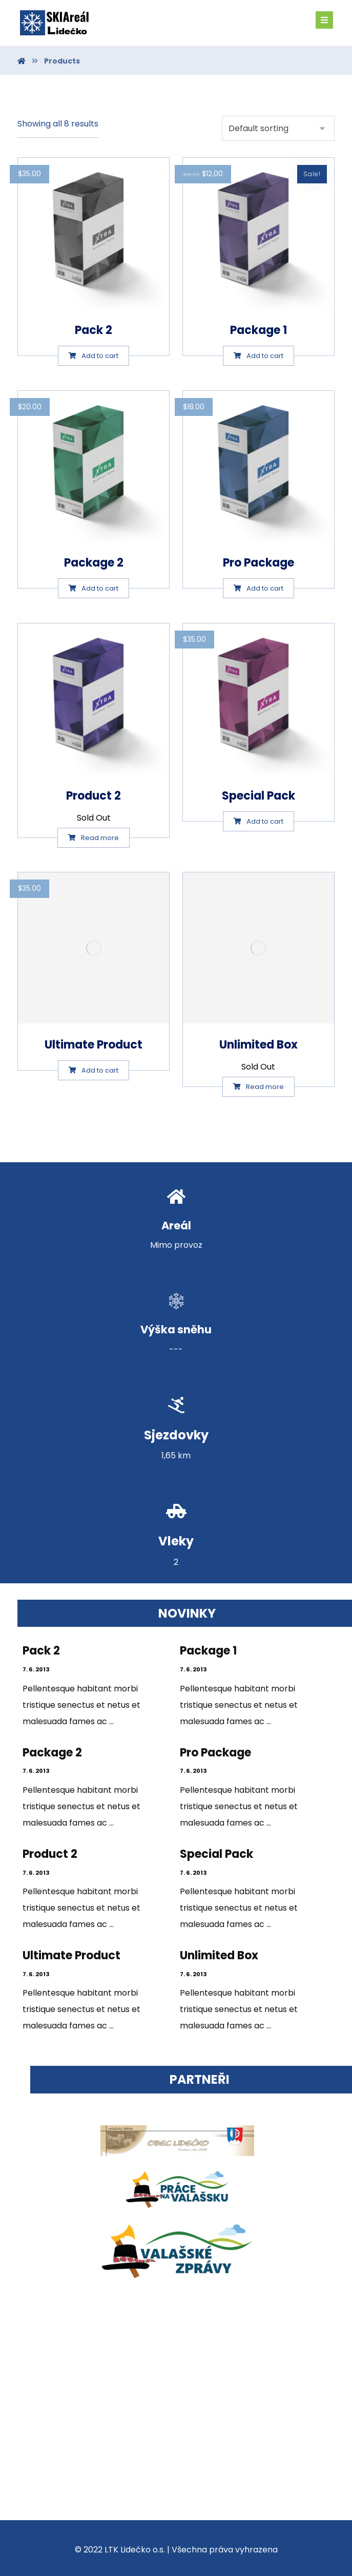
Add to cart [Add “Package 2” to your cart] (99, 588)
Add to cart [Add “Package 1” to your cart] (264, 356)
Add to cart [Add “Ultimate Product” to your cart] (99, 1070)
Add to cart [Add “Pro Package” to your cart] (264, 588)
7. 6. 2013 (36, 1669)
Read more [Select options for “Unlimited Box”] (265, 1087)
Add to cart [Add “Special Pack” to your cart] (264, 821)
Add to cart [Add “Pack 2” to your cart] (99, 356)
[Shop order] (278, 128)
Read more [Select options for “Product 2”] (100, 838)
